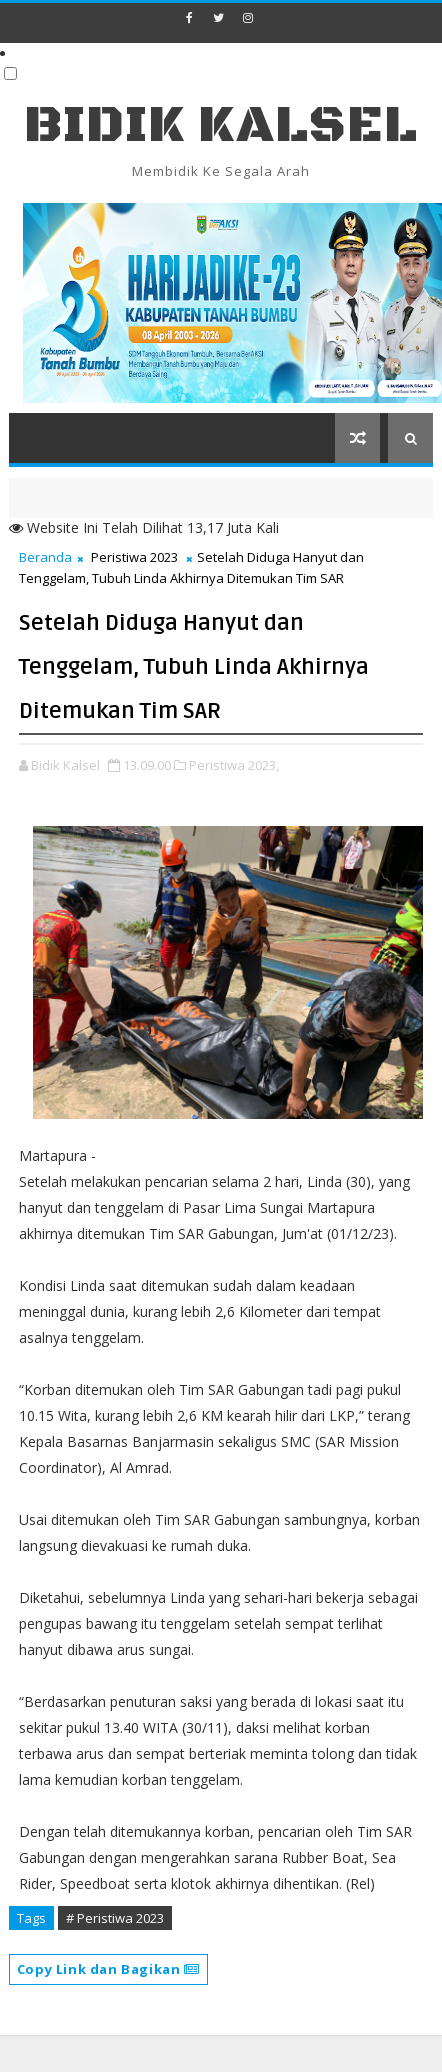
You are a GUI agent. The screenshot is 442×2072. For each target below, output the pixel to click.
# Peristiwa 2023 (115, 1918)
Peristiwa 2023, (234, 765)
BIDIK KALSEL (221, 125)
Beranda (45, 557)
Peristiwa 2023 (134, 557)
